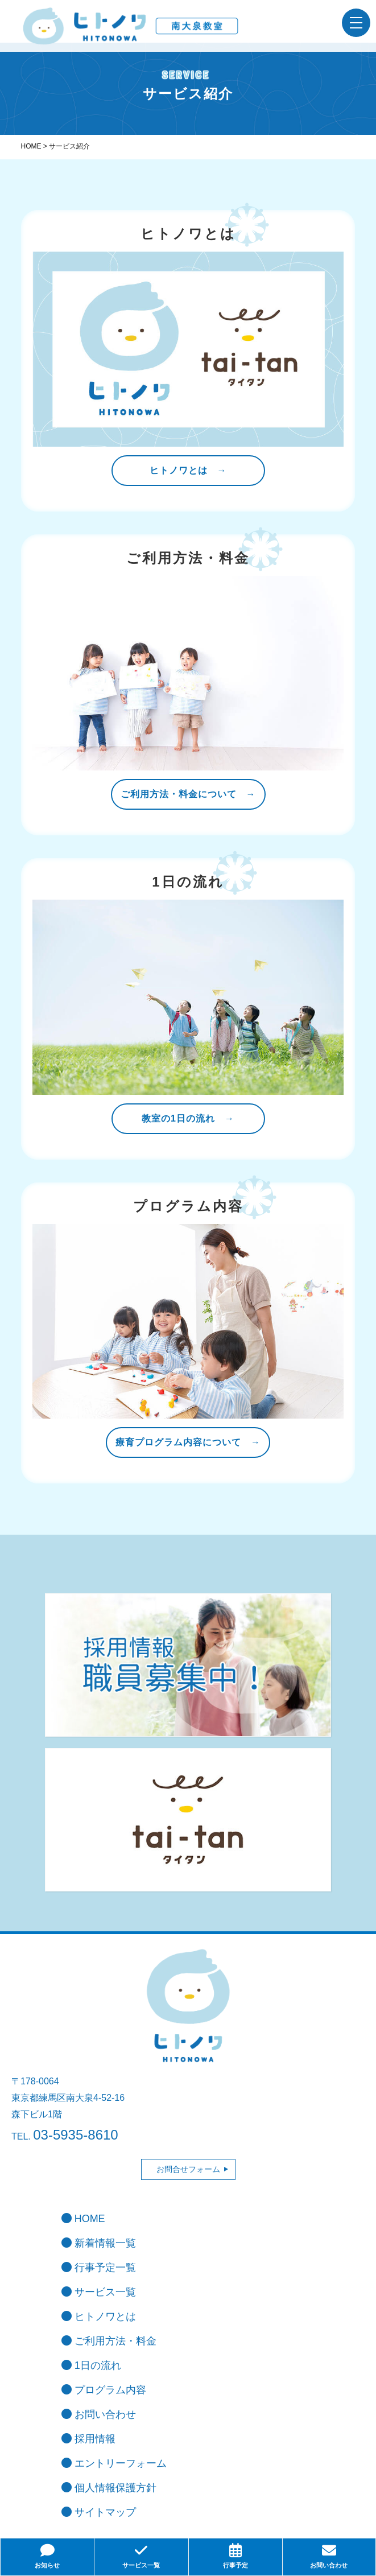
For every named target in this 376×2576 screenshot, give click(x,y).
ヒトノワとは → (188, 470)
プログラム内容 (103, 2390)
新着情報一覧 (98, 2243)
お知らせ (47, 2556)
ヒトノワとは (98, 2316)
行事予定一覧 (98, 2267)
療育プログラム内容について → (188, 1442)
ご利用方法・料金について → (188, 794)
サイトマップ (98, 2512)
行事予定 (235, 2556)
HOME (83, 2218)
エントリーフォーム (114, 2463)
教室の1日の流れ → (188, 1118)
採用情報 (88, 2439)
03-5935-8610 (75, 2134)
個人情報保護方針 (108, 2487)
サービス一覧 (98, 2292)
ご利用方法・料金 (108, 2341)
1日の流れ (91, 2365)
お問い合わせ (98, 2414)
